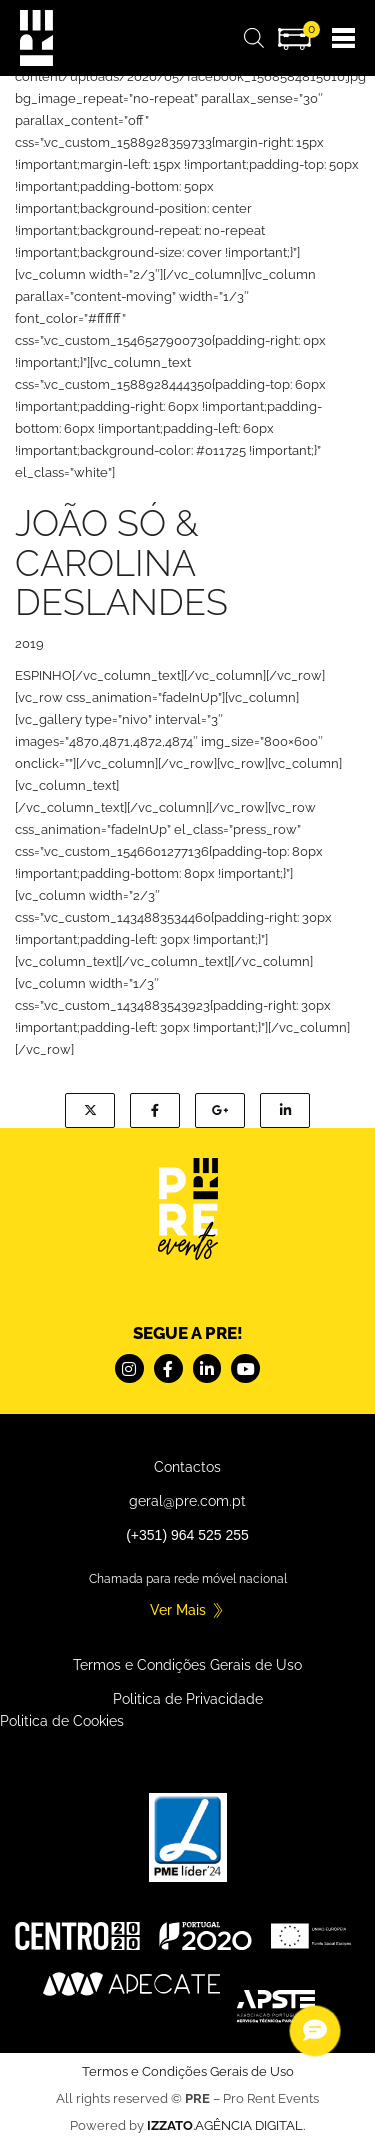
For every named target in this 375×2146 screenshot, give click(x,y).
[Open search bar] (254, 38)
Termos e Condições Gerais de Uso (187, 1665)
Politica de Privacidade (188, 1699)
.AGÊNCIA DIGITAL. (226, 2125)
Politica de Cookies (62, 1721)
